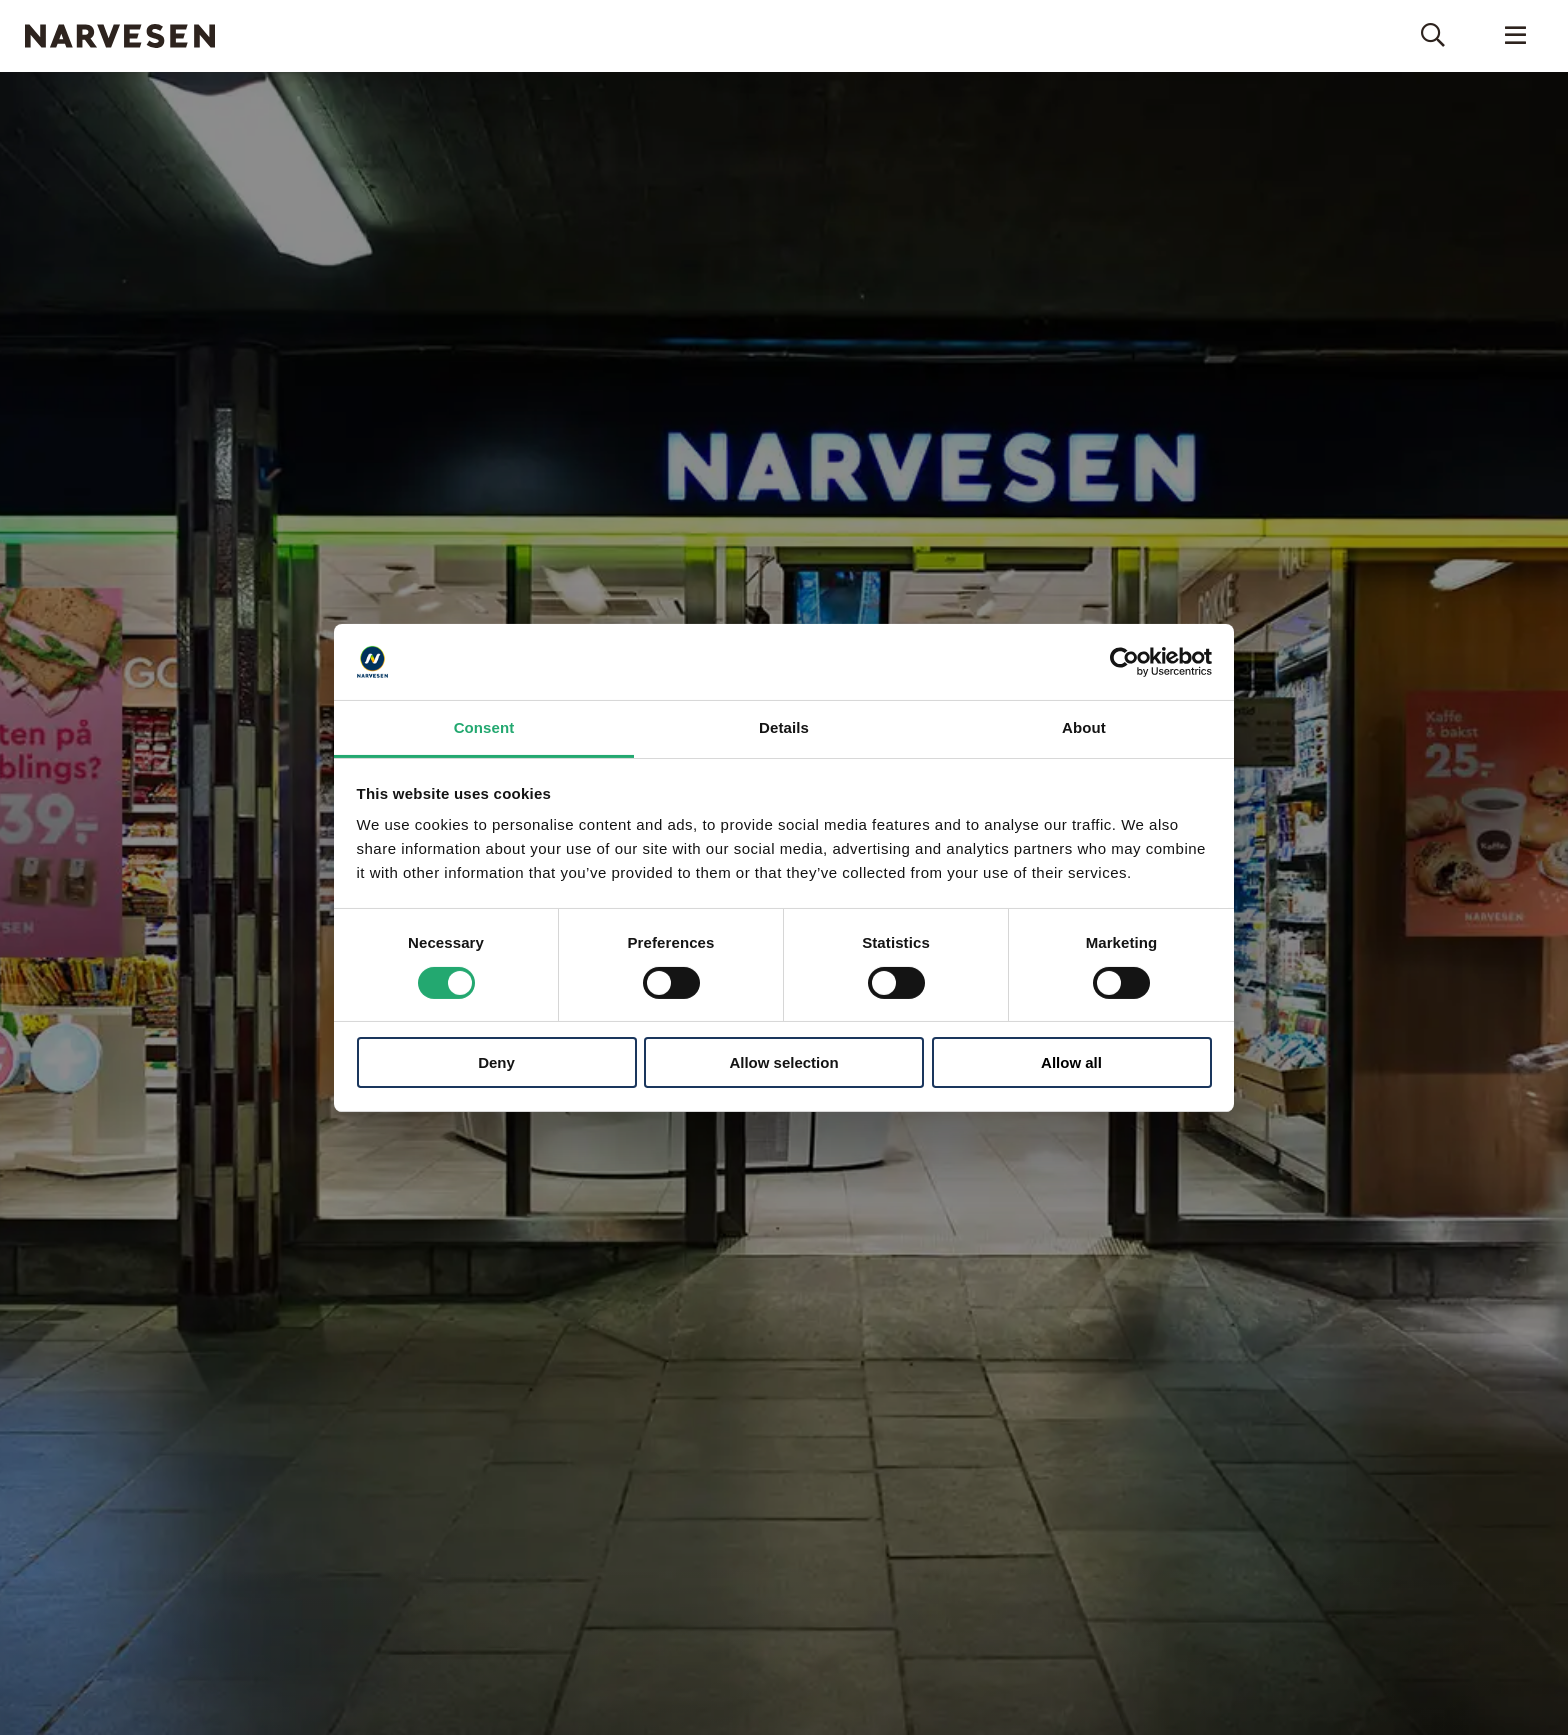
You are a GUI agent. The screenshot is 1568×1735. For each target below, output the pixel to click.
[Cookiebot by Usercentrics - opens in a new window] (1124, 662)
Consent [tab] (484, 727)
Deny (496, 1062)
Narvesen (120, 36)
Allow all (1071, 1062)
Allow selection (783, 1062)
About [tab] (1084, 727)
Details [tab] (784, 727)
